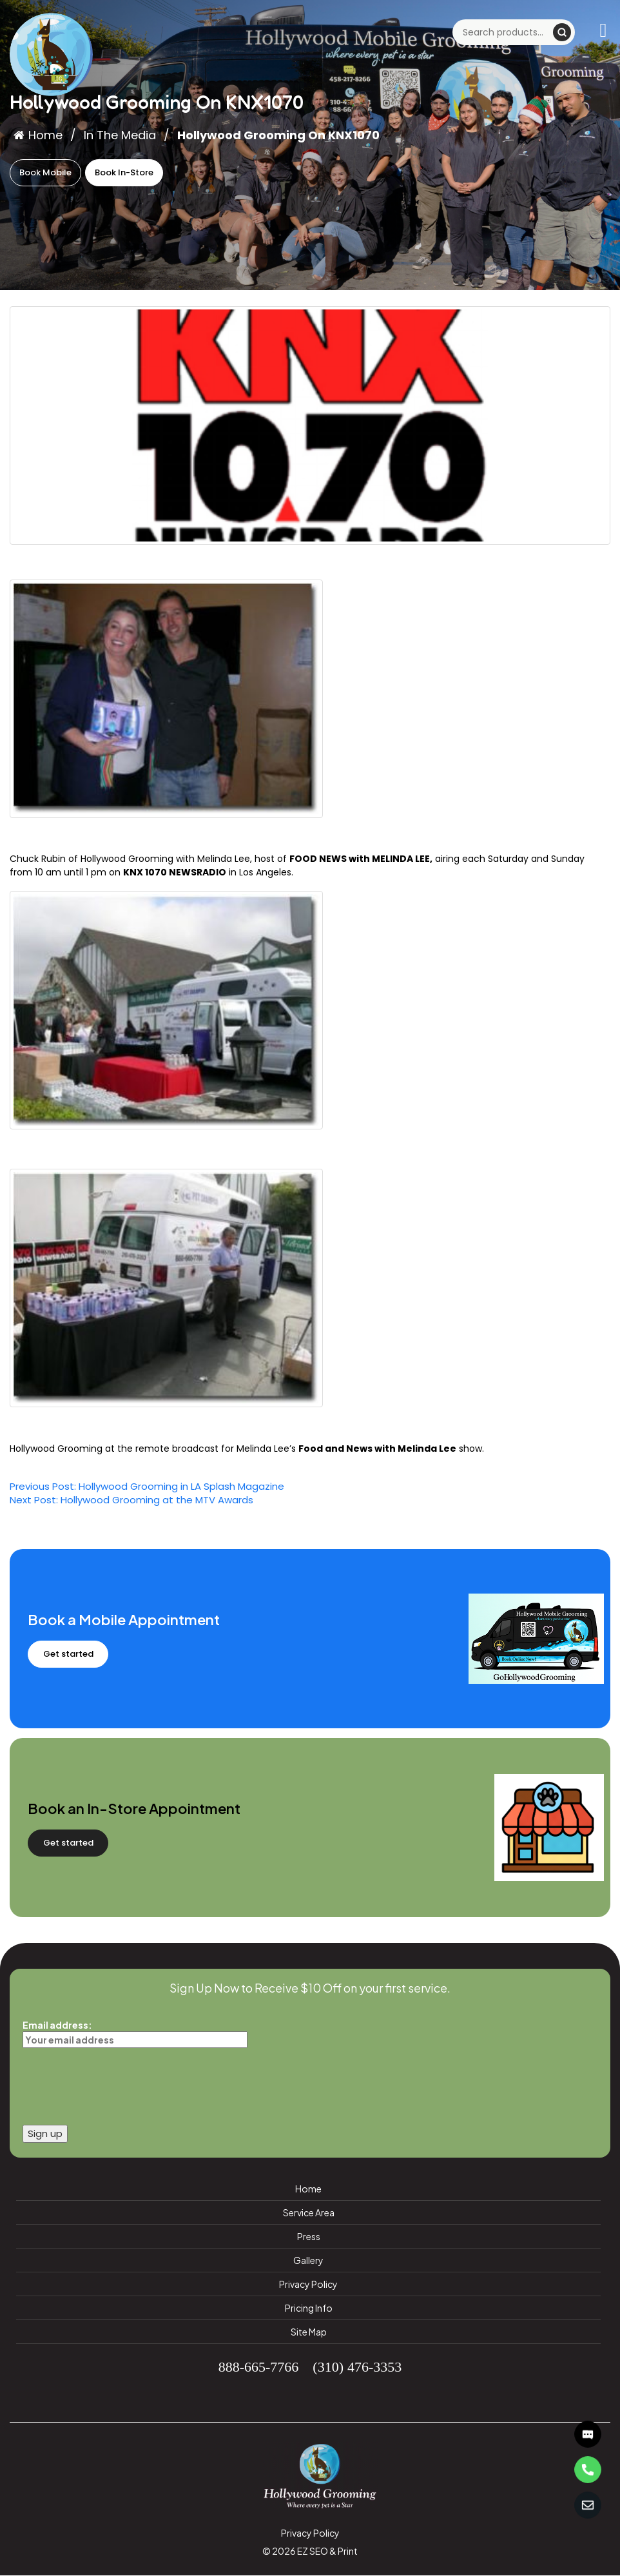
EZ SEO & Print (327, 2551)
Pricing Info (309, 2308)
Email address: (135, 2032)
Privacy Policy (308, 2284)
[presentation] (120, 2083)
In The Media (120, 135)
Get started (68, 1654)
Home (38, 135)
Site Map (309, 2331)
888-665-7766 (258, 2366)
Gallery (308, 2260)
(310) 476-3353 (357, 2366)
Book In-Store (124, 172)
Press (308, 2236)
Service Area (308, 2212)
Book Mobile (45, 172)
